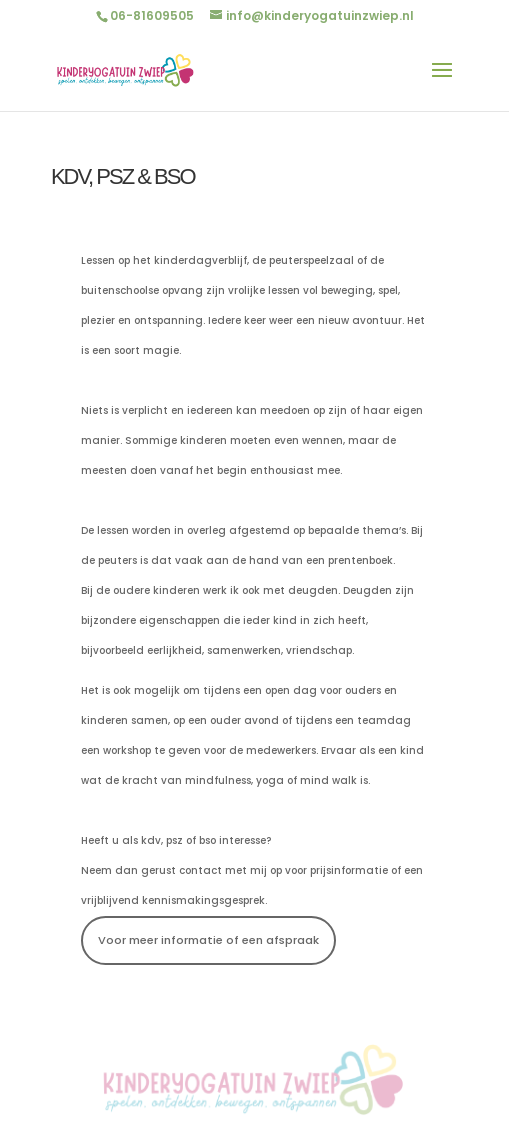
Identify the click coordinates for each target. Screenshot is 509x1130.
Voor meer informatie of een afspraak (208, 940)
